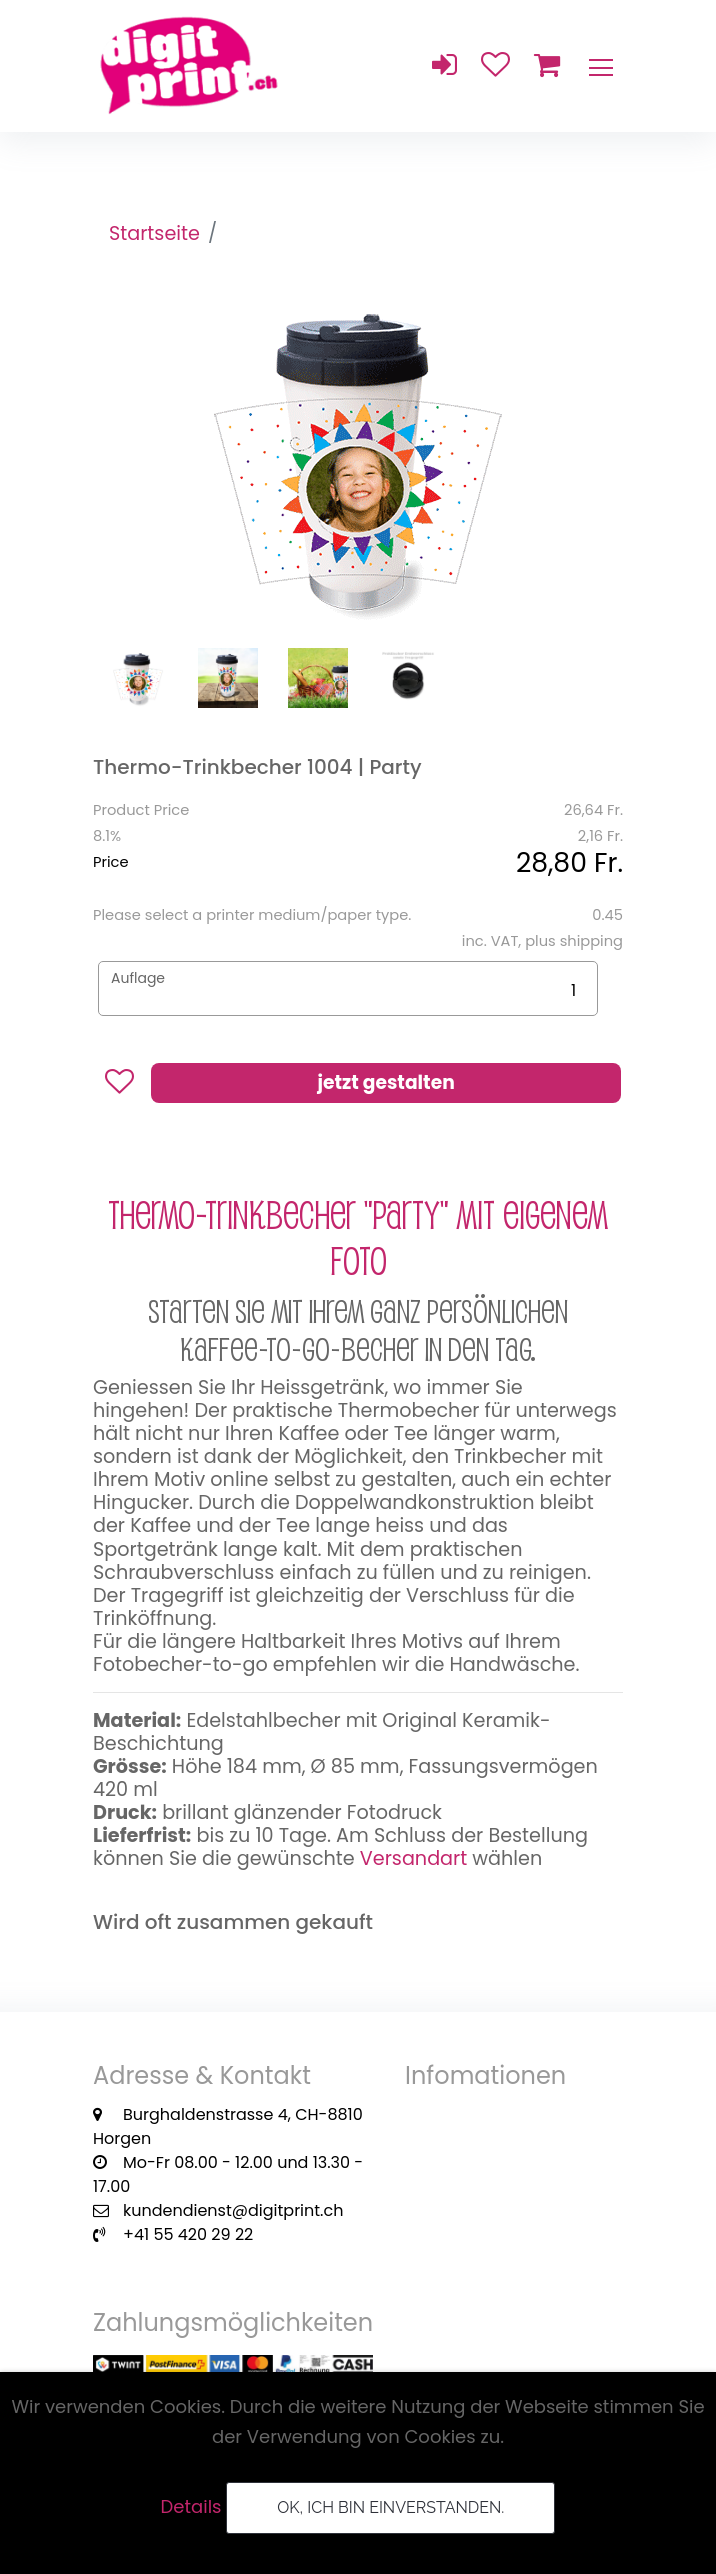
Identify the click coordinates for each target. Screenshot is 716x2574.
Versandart (413, 1858)
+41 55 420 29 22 (188, 2234)
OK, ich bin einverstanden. (390, 2507)
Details (191, 2506)
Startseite (154, 233)
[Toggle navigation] (600, 66)
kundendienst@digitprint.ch (233, 2210)
